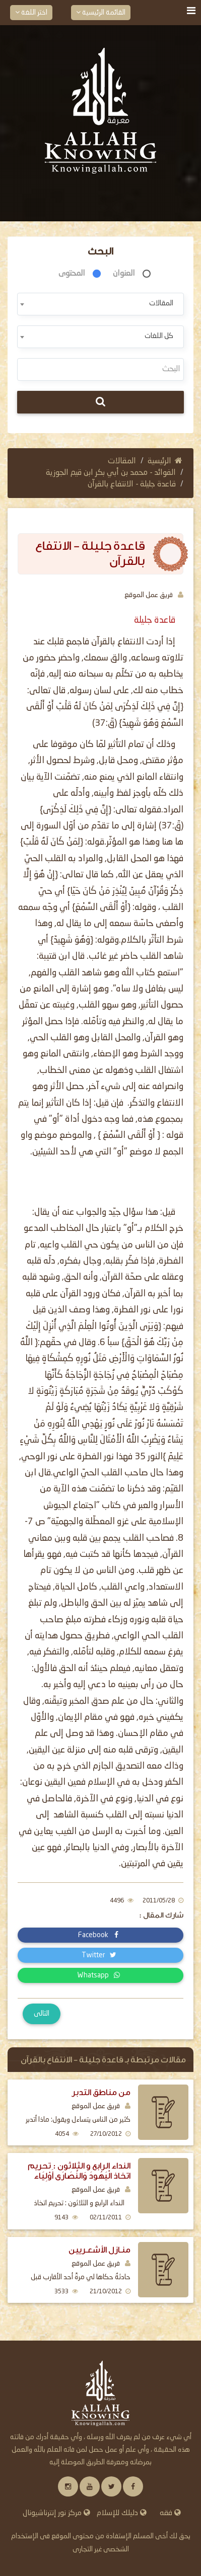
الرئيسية (165, 461)
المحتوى (71, 274)
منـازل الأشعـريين (99, 2250)
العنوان (124, 274)
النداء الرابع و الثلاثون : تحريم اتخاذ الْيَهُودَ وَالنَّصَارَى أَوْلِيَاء (79, 2171)
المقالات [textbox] (161, 303)
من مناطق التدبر (101, 2092)
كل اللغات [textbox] (159, 336)
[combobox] (100, 304)
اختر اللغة (31, 12)
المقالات (122, 461)
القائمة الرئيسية (100, 12)
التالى (41, 2013)
